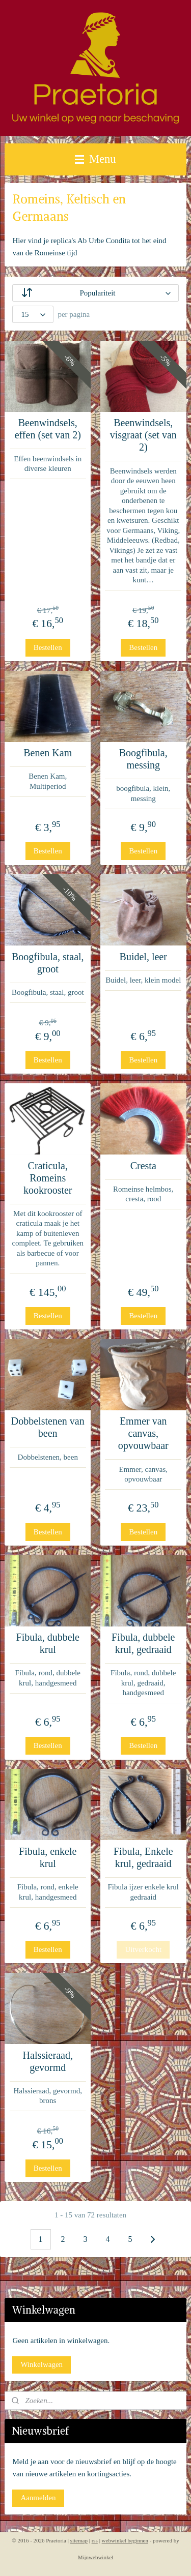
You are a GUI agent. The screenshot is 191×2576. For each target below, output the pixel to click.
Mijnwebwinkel (96, 2557)
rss (95, 2540)
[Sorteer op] (95, 293)
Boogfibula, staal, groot (48, 962)
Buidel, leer (143, 956)
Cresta (143, 1165)
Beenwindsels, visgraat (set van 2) (143, 435)
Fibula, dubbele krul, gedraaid (143, 1643)
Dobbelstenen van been (48, 1427)
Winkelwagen (41, 2364)
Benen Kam (47, 752)
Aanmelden (38, 2498)
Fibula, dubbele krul (47, 1643)
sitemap (79, 2540)
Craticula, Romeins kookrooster (47, 1178)
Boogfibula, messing (143, 759)
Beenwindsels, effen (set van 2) (48, 429)
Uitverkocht (143, 1949)
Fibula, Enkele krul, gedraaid (143, 1857)
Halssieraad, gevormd (48, 2061)
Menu (95, 159)
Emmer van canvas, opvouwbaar (143, 1434)
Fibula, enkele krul (47, 1857)
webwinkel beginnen (125, 2540)
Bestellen (48, 647)
